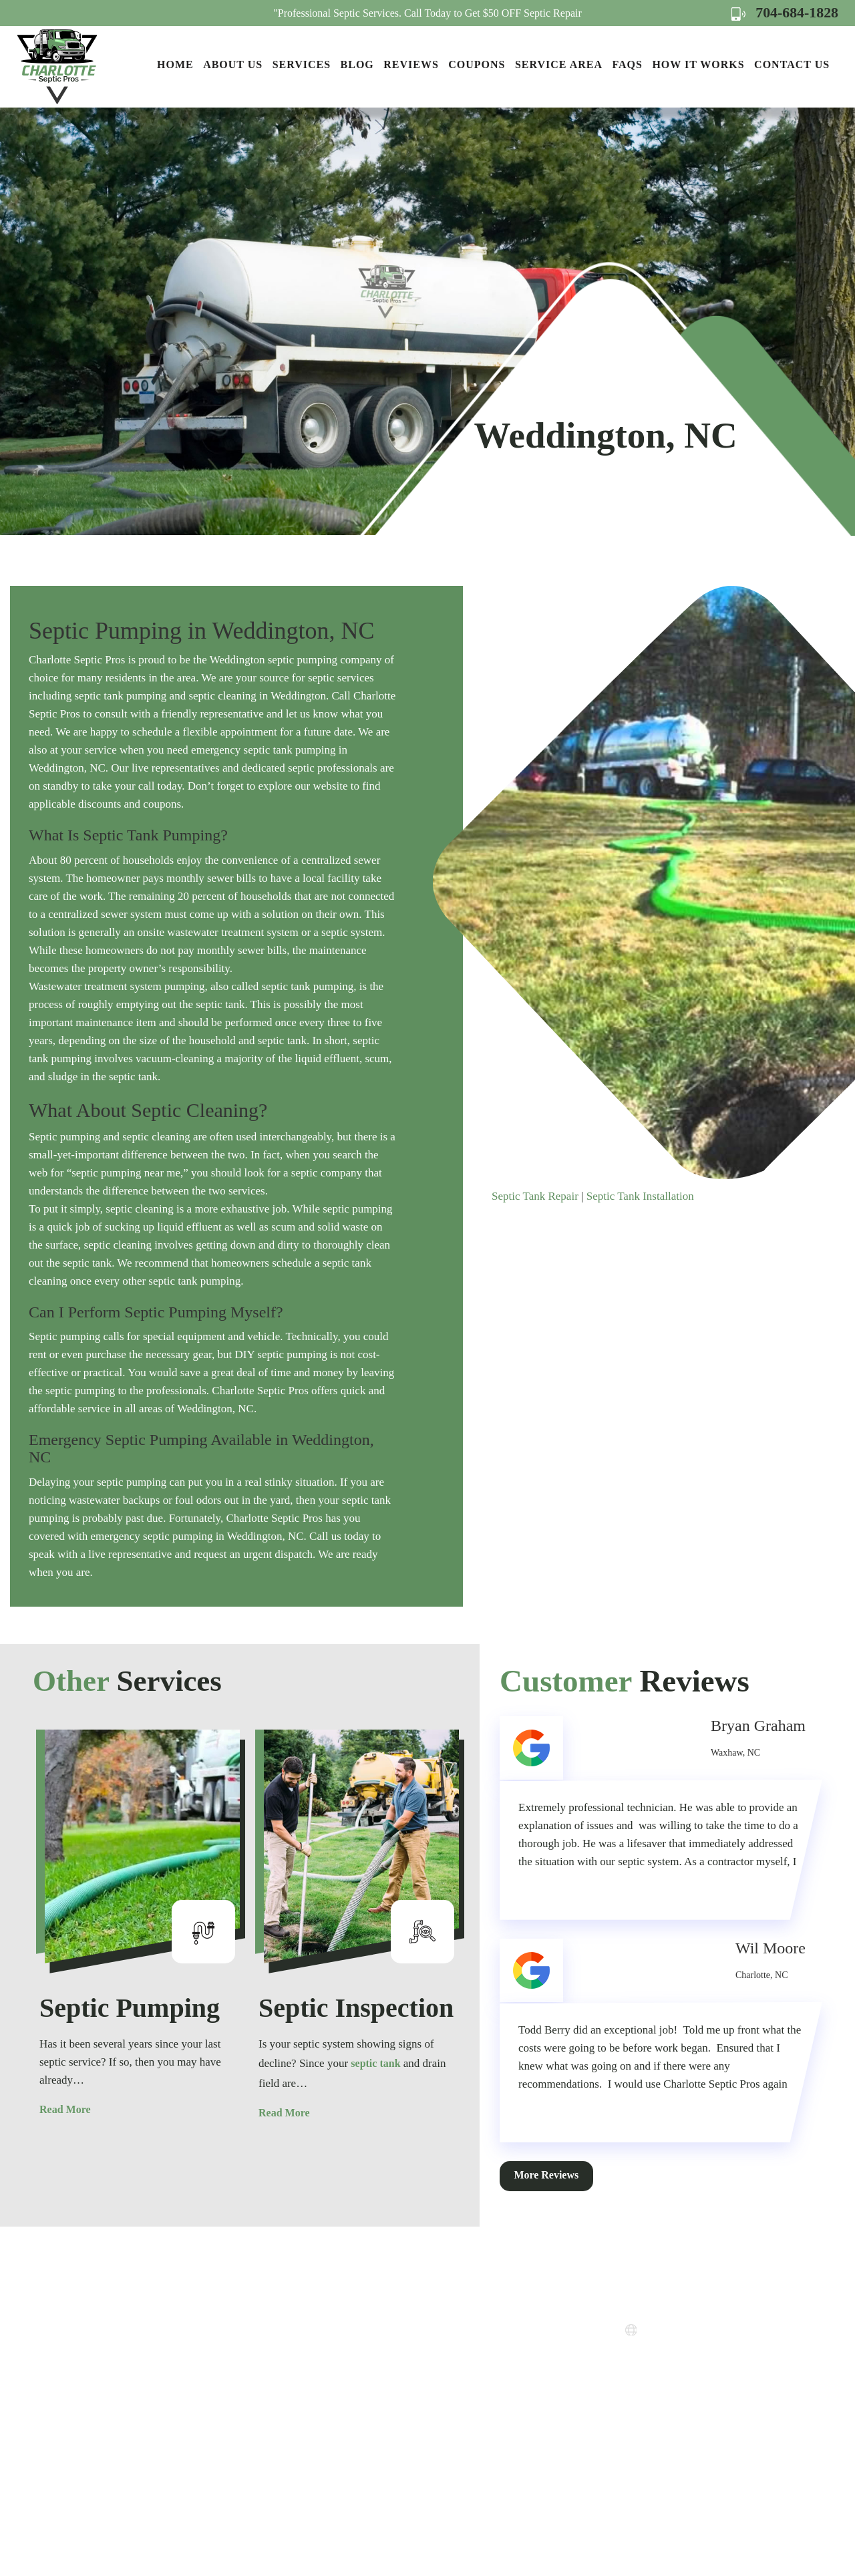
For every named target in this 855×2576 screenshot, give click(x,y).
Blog (357, 64)
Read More (65, 2109)
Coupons (476, 64)
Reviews (411, 64)
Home (175, 64)
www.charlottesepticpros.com (715, 2331)
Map (685, 2393)
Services (302, 64)
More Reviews (546, 2175)
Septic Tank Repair (535, 1196)
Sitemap (445, 2418)
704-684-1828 (784, 12)
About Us (233, 64)
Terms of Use (457, 2394)
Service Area (559, 64)
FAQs (627, 64)
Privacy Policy (459, 2370)
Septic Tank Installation (640, 1196)
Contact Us (792, 64)
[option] (142, 1925)
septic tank (375, 2063)
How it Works (698, 64)
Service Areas (457, 2321)
